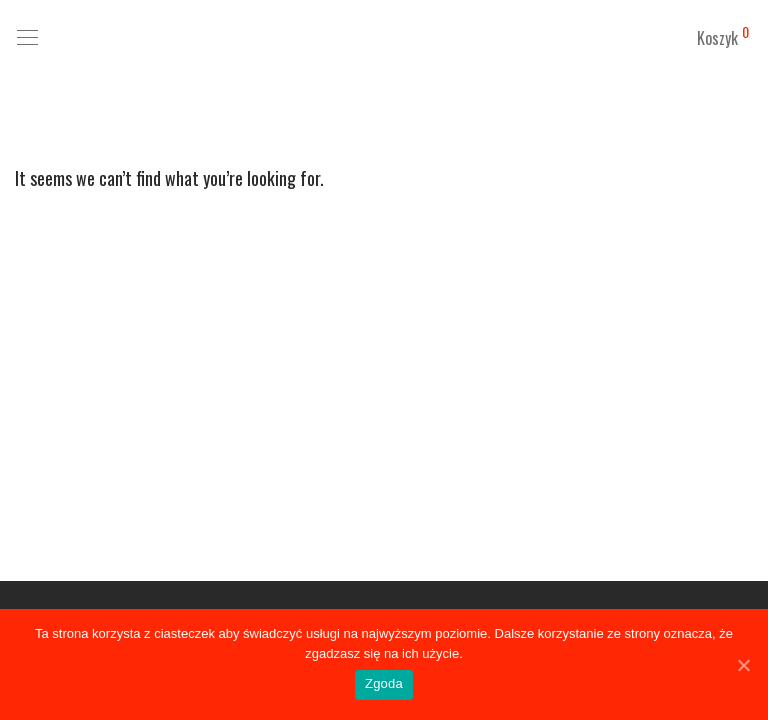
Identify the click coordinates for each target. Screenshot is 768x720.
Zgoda (384, 683)
